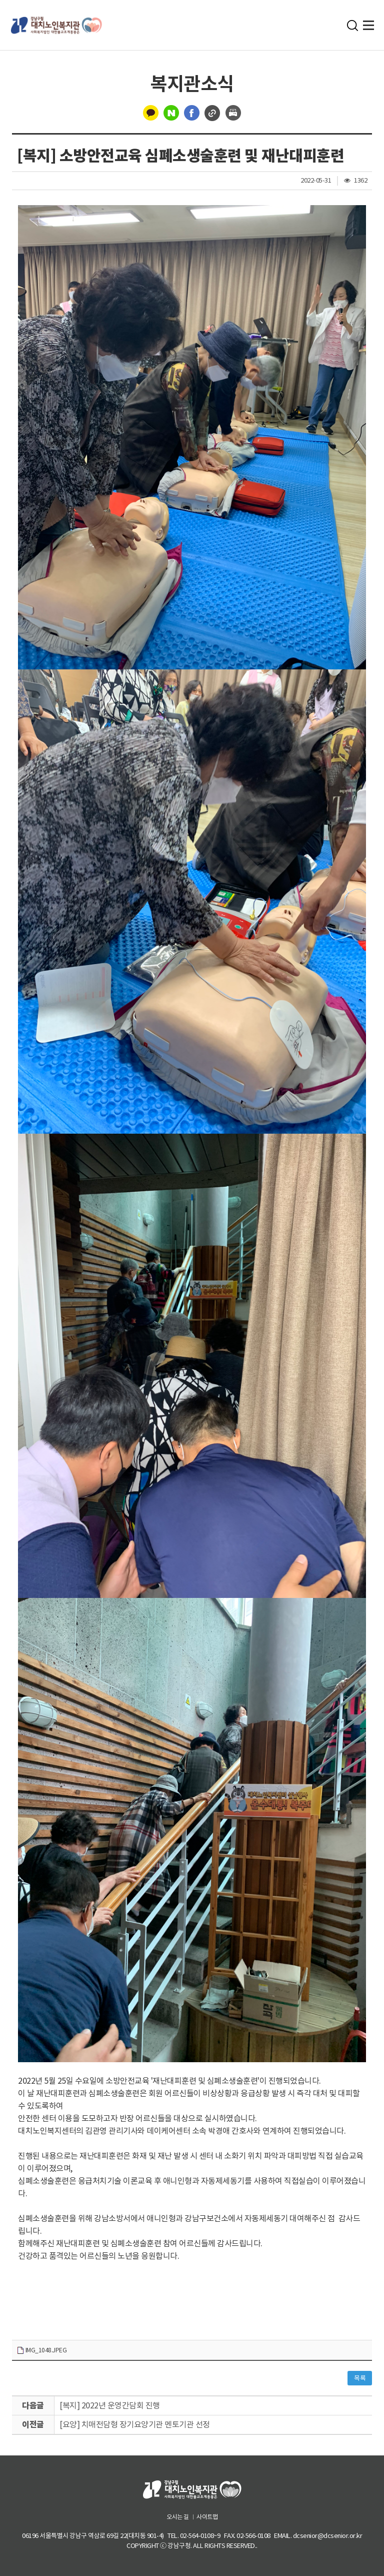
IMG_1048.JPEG (41, 2350)
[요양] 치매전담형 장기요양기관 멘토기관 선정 (135, 2424)
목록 (360, 2378)
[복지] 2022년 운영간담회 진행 (110, 2405)
